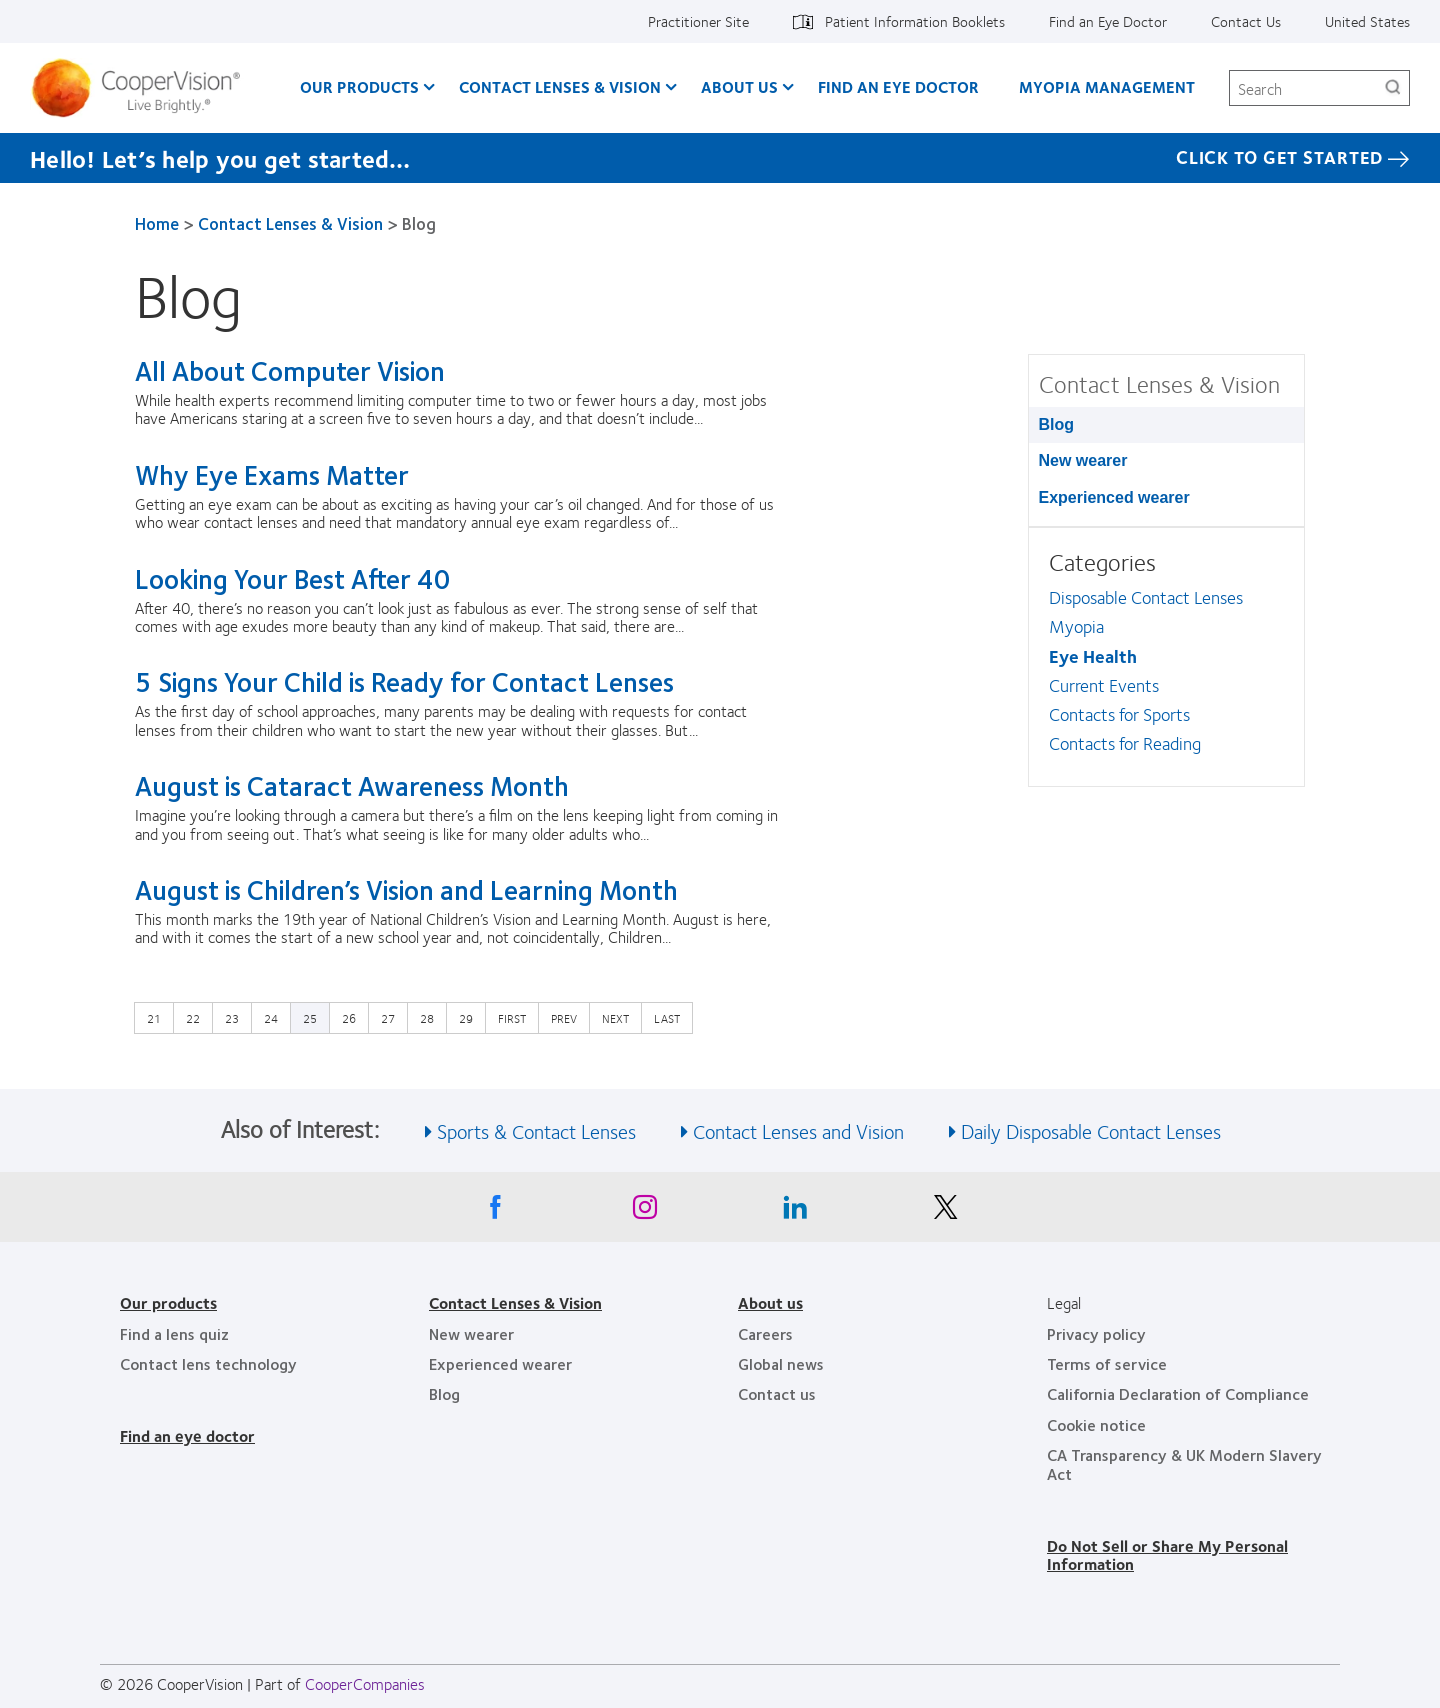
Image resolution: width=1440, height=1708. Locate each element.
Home (157, 223)
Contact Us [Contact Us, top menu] (1246, 21)
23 (237, 1017)
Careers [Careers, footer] (765, 1333)
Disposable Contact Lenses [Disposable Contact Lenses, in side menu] (1146, 597)
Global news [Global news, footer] (781, 1363)
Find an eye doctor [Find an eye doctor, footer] (187, 1435)
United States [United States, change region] (1367, 21)
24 (276, 1017)
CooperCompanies (365, 1683)
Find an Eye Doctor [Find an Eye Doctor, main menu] (898, 86)
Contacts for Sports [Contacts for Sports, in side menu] (1119, 714)
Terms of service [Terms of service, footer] (1107, 1363)
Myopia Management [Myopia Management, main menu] (1107, 86)
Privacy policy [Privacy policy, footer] (1096, 1333)
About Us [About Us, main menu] (739, 86)
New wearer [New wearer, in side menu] (1083, 460)
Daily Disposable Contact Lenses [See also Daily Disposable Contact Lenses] (1091, 1130)
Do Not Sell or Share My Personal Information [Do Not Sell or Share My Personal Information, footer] (1167, 1554)
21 (159, 1017)
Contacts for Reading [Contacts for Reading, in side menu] (1125, 743)
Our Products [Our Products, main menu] (359, 86)
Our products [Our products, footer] (168, 1302)
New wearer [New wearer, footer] (471, 1333)
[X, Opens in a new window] (945, 1212)
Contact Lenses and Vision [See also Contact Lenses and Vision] (798, 1130)
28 (432, 1017)
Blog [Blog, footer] (444, 1393)
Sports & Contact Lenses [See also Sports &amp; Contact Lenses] (536, 1130)
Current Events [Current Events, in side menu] (1104, 685)
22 (198, 1017)
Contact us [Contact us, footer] (777, 1393)
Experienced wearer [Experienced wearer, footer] (500, 1363)
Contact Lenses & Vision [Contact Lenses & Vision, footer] (515, 1302)
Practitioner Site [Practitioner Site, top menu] (698, 21)
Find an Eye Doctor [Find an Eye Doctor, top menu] (1108, 21)
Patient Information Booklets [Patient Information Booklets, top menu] (915, 21)
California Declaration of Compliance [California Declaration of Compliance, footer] (1178, 1393)
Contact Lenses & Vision (290, 223)
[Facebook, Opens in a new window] (495, 1212)
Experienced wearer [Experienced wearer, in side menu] (1114, 497)
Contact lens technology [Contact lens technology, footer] (208, 1363)
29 (471, 1017)
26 (354, 1017)
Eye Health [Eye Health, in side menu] (1093, 656)
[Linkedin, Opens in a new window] (795, 1212)
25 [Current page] (310, 1018)
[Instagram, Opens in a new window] (645, 1212)
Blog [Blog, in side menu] (1057, 424)
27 (393, 1017)
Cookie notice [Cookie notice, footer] (1096, 1424)
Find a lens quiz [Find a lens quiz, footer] (174, 1333)
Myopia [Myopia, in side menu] (1076, 626)
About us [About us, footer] (770, 1302)
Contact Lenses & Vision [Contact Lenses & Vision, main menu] (560, 86)
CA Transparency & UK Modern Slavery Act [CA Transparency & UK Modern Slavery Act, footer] (1184, 1463)
